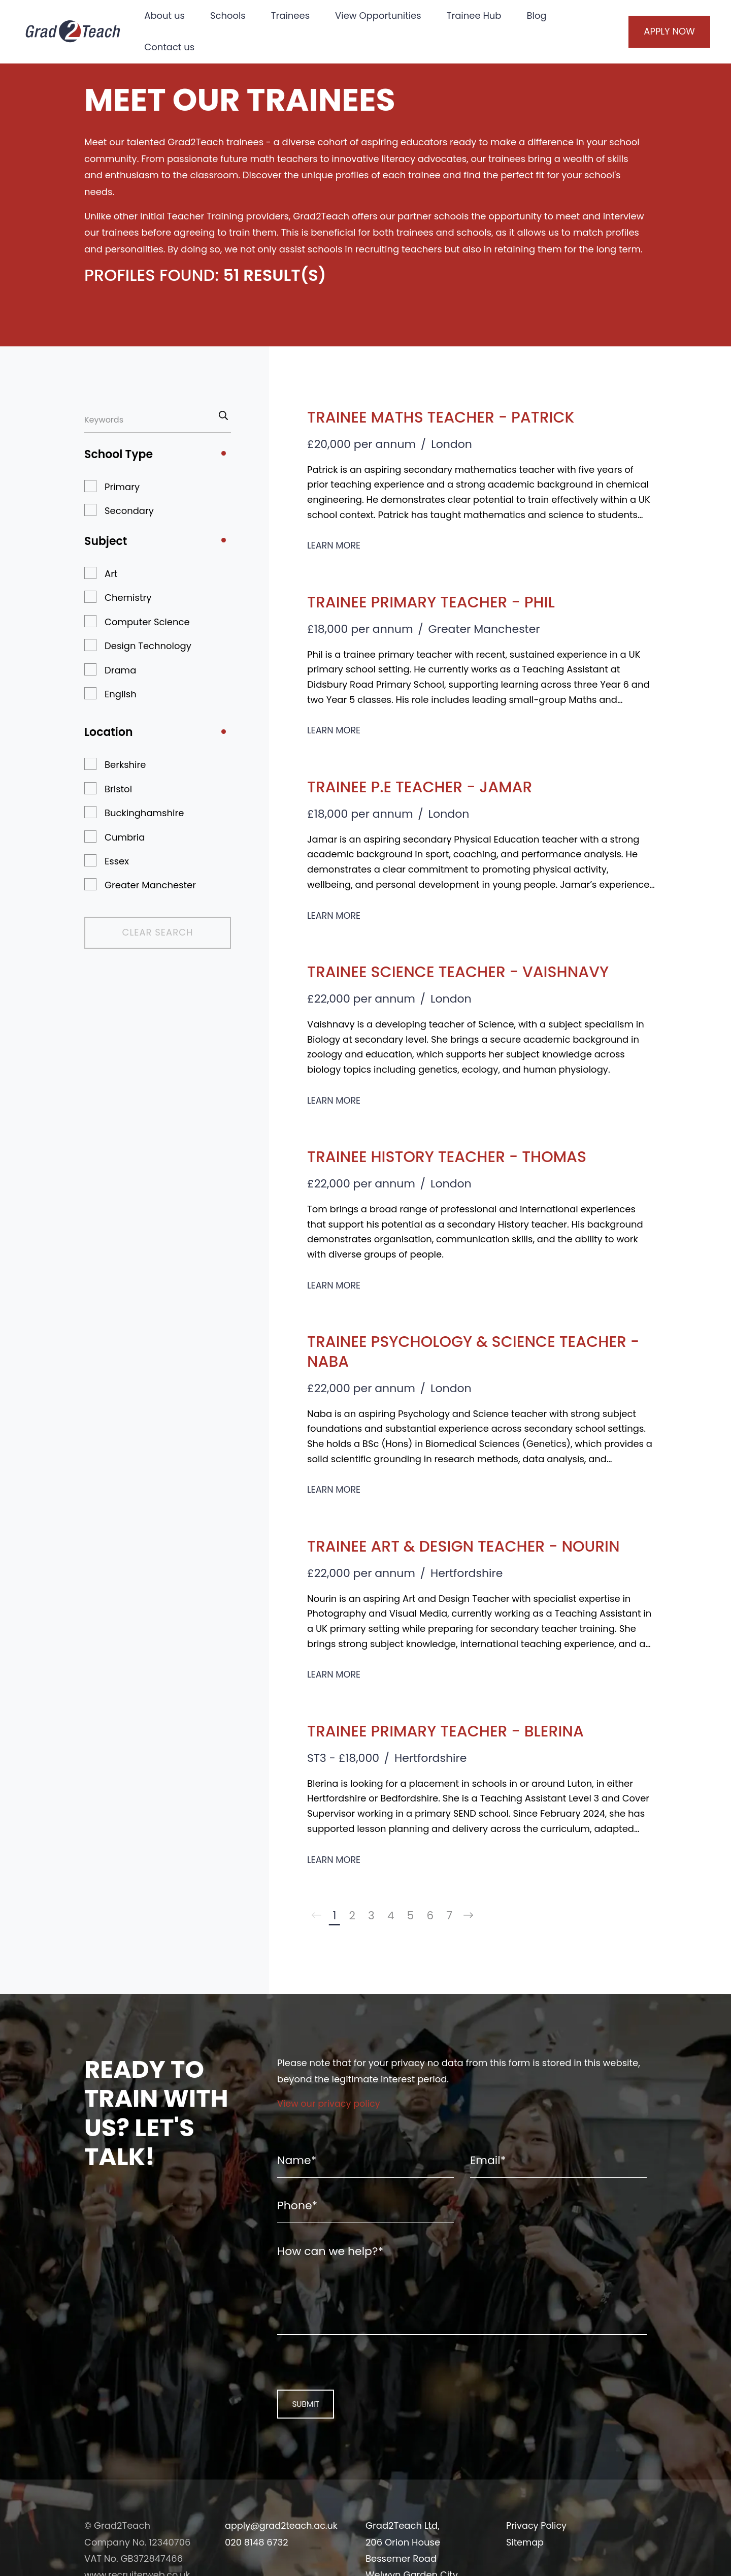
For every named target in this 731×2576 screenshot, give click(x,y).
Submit (299, 2413)
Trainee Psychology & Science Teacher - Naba (477, 1351)
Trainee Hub (477, 15)
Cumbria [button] (125, 837)
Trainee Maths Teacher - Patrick (450, 416)
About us (168, 15)
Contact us (173, 47)
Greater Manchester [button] (150, 885)
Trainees (293, 15)
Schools (231, 15)
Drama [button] (120, 670)
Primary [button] (122, 486)
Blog (540, 15)
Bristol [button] (118, 789)
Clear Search (138, 932)
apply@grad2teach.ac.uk (282, 2534)
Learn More (334, 545)
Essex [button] (117, 861)
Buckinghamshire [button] (144, 813)
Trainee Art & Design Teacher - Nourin (474, 1545)
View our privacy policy (329, 2105)
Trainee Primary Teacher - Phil (439, 601)
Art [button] (111, 573)
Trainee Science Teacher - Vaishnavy (468, 971)
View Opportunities (382, 15)
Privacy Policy (537, 2534)
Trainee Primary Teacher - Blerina (455, 1730)
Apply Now (659, 31)
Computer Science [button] (147, 622)
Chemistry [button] (128, 597)
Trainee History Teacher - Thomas (456, 1156)
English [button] (121, 694)
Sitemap (525, 2551)
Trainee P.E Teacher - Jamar (427, 786)
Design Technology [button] (148, 645)
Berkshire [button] (125, 764)
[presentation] (342, 2370)
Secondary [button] (129, 510)
